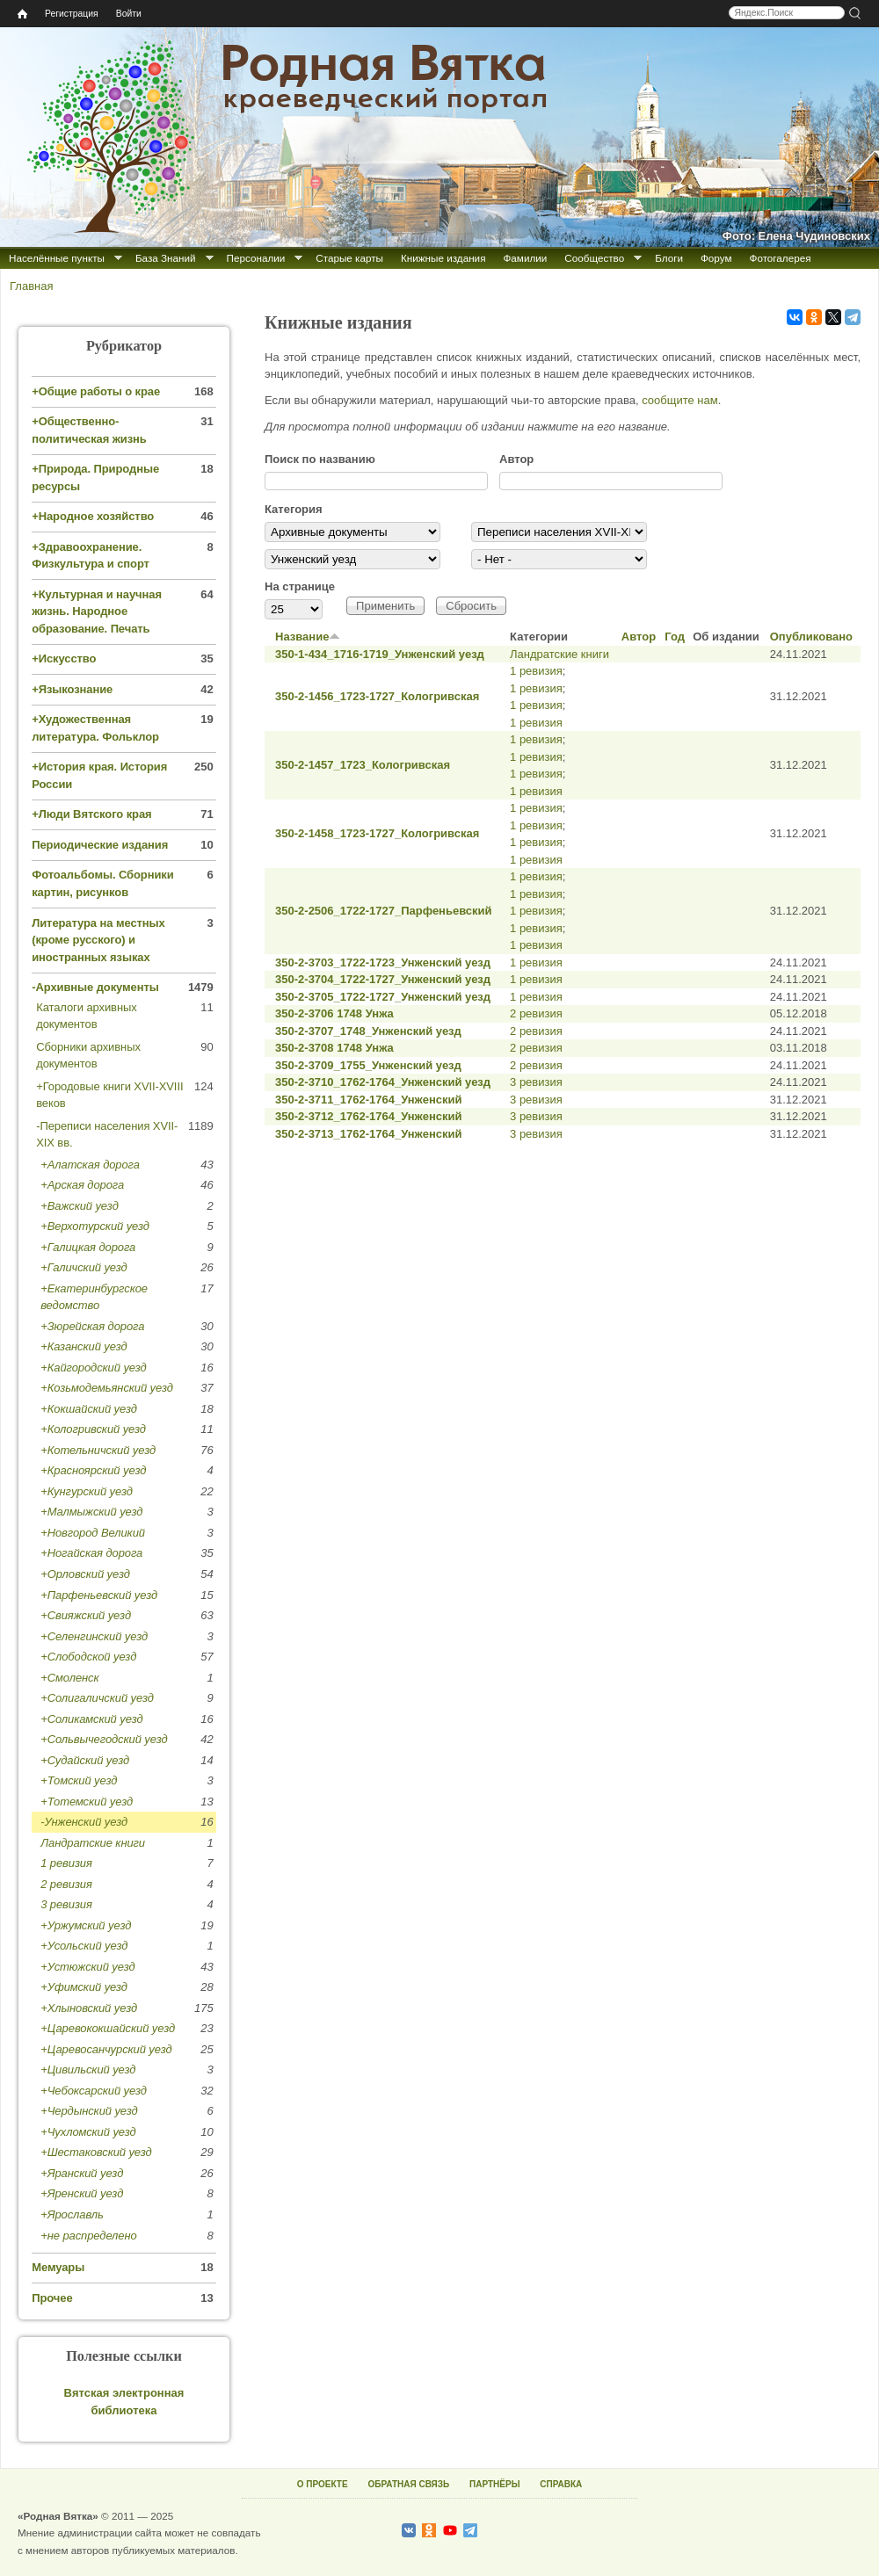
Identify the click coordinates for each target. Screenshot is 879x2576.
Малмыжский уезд (95, 1511)
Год (675, 636)
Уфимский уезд (87, 1987)
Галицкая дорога (91, 1247)
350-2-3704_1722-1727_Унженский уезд (382, 979)
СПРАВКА (561, 2484)
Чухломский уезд (91, 2131)
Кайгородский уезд (97, 1367)
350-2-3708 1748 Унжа (334, 1047)
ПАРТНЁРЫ (494, 2484)
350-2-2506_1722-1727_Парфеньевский (383, 910)
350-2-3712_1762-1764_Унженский (368, 1116)
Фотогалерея (780, 258)
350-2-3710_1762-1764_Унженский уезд (382, 1082)
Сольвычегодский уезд (107, 1739)
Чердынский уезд (92, 2110)
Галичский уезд (87, 1267)
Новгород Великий (96, 1532)
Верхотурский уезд (98, 1226)
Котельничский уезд (101, 1450)
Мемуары (58, 2267)
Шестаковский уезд (99, 2152)
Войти (129, 13)
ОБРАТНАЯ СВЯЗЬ (408, 2484)
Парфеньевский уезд (102, 1595)
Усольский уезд (87, 1945)
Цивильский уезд (91, 2069)
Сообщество (594, 258)
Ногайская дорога (95, 1552)
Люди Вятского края (95, 814)
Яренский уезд (85, 2193)
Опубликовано (811, 636)
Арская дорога (85, 1184)
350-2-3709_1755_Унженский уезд (368, 1065)
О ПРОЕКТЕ (322, 2484)
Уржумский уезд (89, 1925)
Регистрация (71, 13)
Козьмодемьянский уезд (110, 1387)
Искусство (68, 658)
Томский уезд (82, 1780)
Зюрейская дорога (96, 1326)
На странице (300, 586)
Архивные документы (96, 987)
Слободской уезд (92, 1656)
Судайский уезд (88, 1760)
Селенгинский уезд (97, 1636)
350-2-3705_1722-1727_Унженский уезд (382, 996)
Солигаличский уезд (100, 1697)
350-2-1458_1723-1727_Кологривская (377, 833)
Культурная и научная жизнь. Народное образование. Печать (97, 611)
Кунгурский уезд (90, 1491)
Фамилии (525, 258)
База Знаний (165, 258)
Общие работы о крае (99, 391)
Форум (716, 258)
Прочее (52, 2298)
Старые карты (349, 258)
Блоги (669, 258)
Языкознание (76, 689)
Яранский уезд (85, 2173)
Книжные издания (443, 258)
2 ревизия (536, 1013)
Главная (31, 286)
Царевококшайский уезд (111, 2028)
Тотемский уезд (90, 1801)
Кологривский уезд (96, 1429)
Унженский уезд (85, 1821)
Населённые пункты (57, 258)
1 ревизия (536, 670)
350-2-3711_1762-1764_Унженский (368, 1099)
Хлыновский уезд (92, 2008)
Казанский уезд (87, 1346)
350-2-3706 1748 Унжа (334, 1013)
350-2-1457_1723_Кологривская (362, 764)
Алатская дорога (93, 1164)
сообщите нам (680, 400)
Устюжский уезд (91, 1966)
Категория (294, 509)
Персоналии (256, 258)
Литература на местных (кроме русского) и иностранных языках (98, 940)
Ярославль (75, 2214)
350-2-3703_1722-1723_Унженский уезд (382, 962)
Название (307, 636)
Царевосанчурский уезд (109, 2049)
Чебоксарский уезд (97, 2090)
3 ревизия (536, 1082)
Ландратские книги (559, 654)
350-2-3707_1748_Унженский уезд (368, 1031)
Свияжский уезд (89, 1615)
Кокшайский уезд (92, 1408)
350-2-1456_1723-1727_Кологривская (377, 696)
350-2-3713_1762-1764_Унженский (368, 1133)
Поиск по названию (320, 459)
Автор (516, 459)
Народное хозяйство (97, 516)
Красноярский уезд (97, 1470)
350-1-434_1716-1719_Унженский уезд (379, 654)
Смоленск (73, 1677)
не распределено (92, 2235)
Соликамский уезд (95, 1719)
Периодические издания (100, 844)
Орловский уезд (88, 1574)
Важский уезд (83, 1205)
